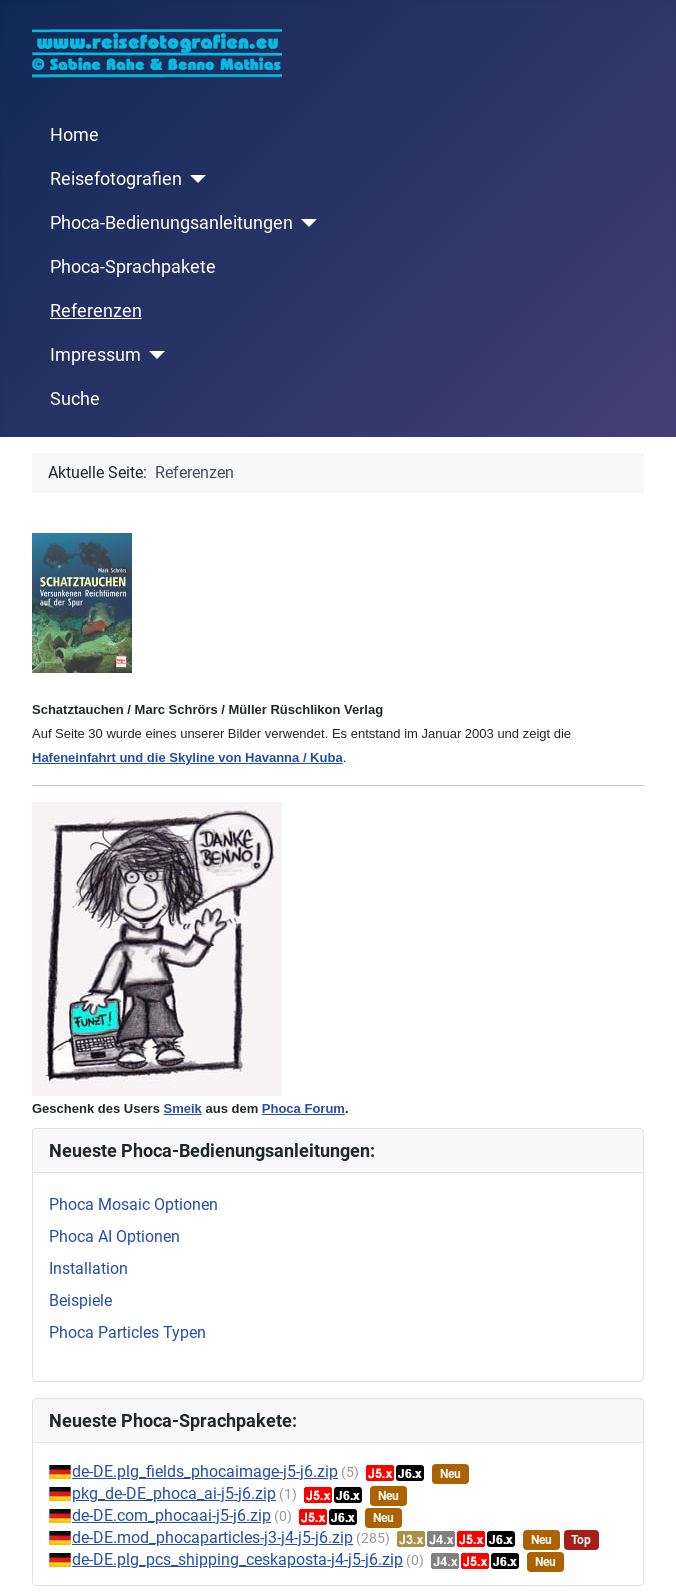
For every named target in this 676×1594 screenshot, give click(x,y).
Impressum (95, 355)
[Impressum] (153, 355)
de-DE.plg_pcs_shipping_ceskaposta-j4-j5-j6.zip (237, 1559)
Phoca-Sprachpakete (133, 267)
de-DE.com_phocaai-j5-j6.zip (171, 1515)
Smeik (183, 1108)
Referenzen (96, 311)
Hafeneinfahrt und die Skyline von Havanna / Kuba (187, 757)
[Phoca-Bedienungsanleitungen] (305, 223)
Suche (75, 399)
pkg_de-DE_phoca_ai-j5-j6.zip (174, 1493)
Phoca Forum (303, 1108)
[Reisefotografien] (194, 179)
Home (74, 135)
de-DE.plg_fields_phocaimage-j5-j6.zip (205, 1471)
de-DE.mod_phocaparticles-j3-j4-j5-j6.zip (212, 1537)
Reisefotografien (116, 179)
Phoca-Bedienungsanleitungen (171, 223)
